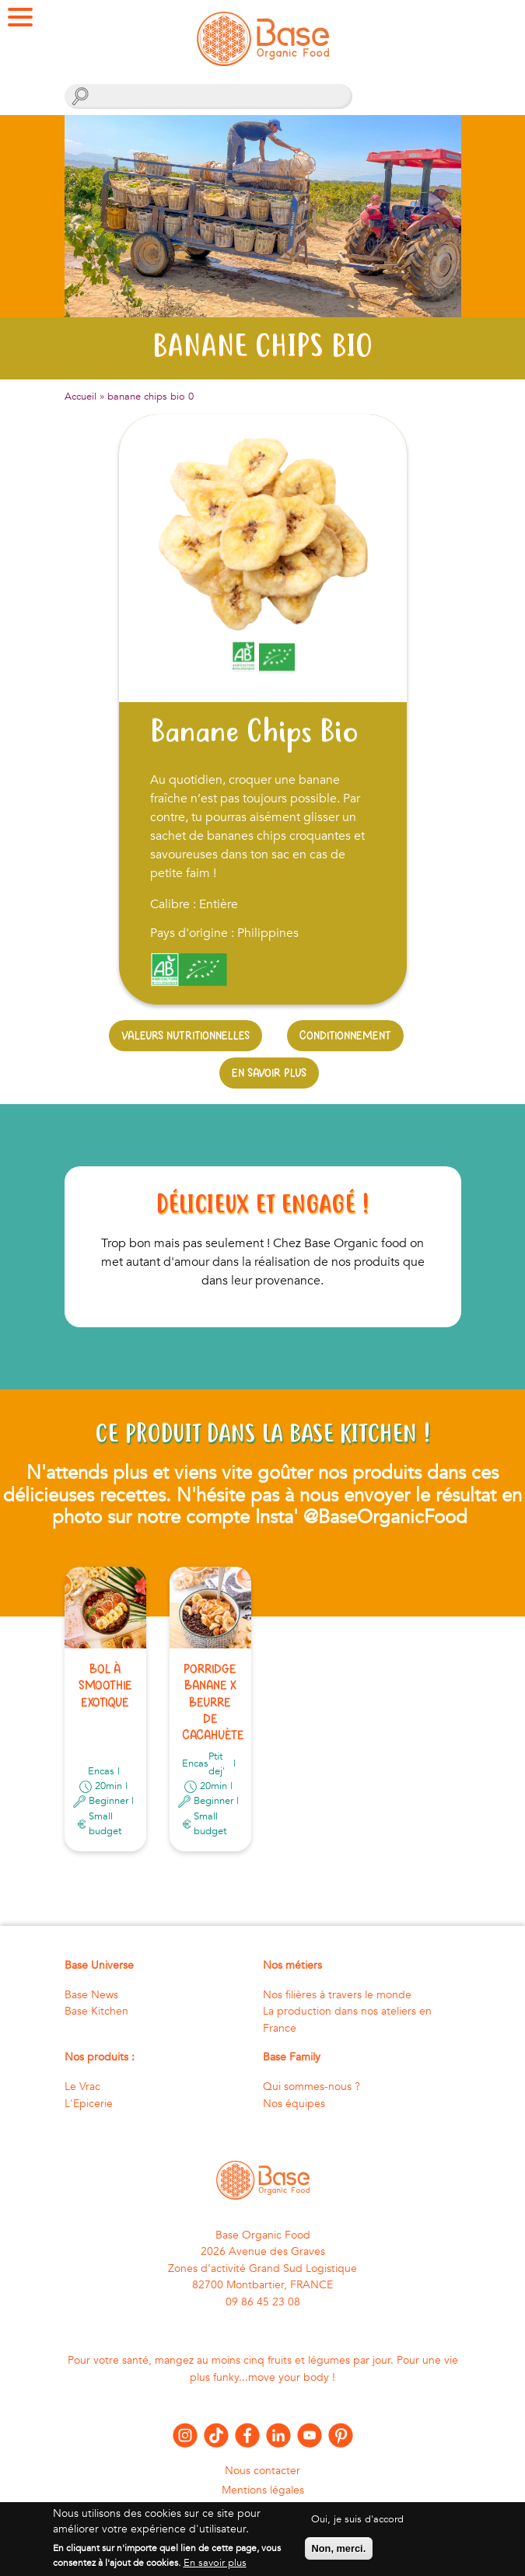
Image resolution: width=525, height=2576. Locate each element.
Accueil (80, 397)
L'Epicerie (89, 2103)
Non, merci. (339, 2556)
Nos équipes (294, 2103)
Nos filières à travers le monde (337, 1994)
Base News (91, 1994)
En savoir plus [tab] (269, 1072)
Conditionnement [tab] (345, 1035)
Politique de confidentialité (262, 2508)
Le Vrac (82, 2086)
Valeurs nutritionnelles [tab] (185, 1035)
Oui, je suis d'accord (357, 2527)
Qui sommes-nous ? (311, 2086)
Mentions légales (263, 2490)
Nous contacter (262, 2470)
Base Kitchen (96, 2011)
